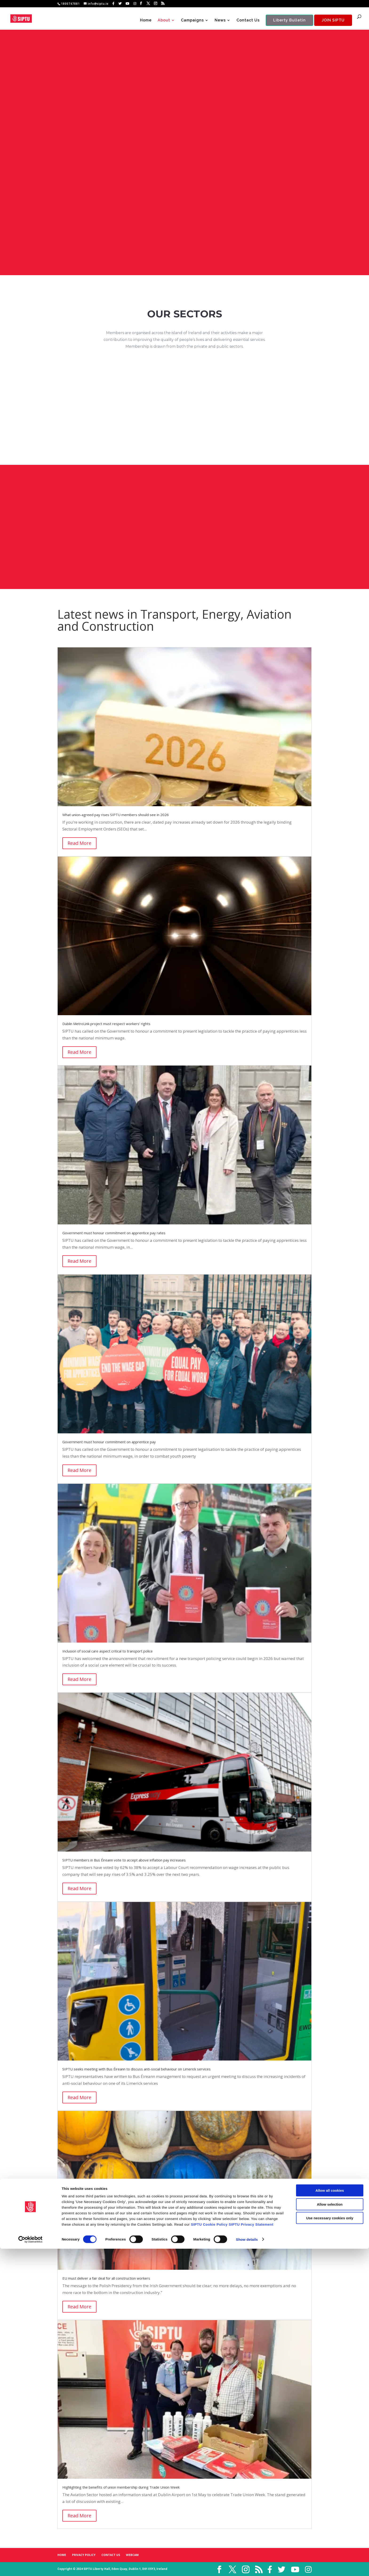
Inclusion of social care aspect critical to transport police (107, 1651)
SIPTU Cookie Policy (209, 2551)
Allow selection (329, 2532)
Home (146, 21)
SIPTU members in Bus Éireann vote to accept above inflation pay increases (124, 1860)
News (220, 21)
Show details (247, 2567)
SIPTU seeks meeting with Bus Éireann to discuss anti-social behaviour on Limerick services (137, 2069)
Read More (79, 843)
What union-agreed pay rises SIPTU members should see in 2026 (115, 814)
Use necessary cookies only (329, 2545)
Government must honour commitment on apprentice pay (109, 1441)
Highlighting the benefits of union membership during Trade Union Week (121, 2487)
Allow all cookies (330, 2518)
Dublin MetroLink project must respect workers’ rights (106, 1023)
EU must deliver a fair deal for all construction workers (106, 2278)
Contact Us (248, 21)
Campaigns (192, 21)
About (164, 21)
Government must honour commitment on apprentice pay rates (113, 1233)
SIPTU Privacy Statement (251, 2551)
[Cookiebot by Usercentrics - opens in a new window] (30, 2566)
